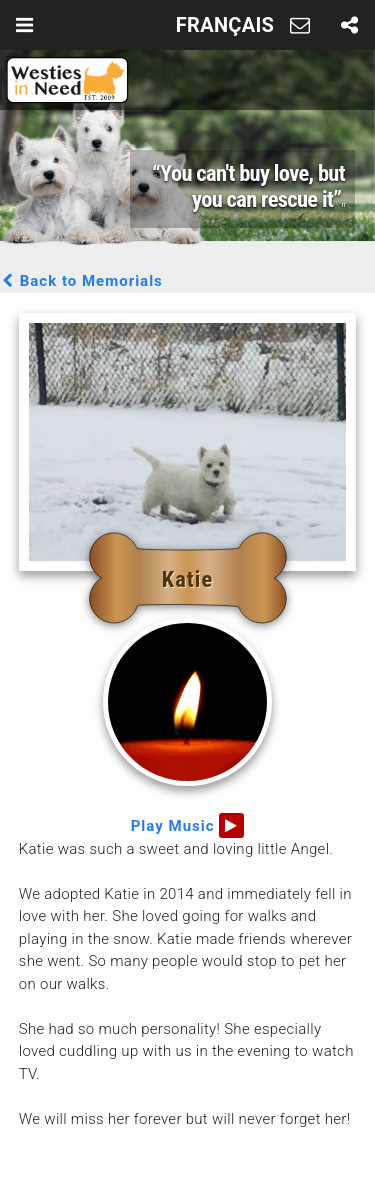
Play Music (188, 826)
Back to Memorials (81, 281)
